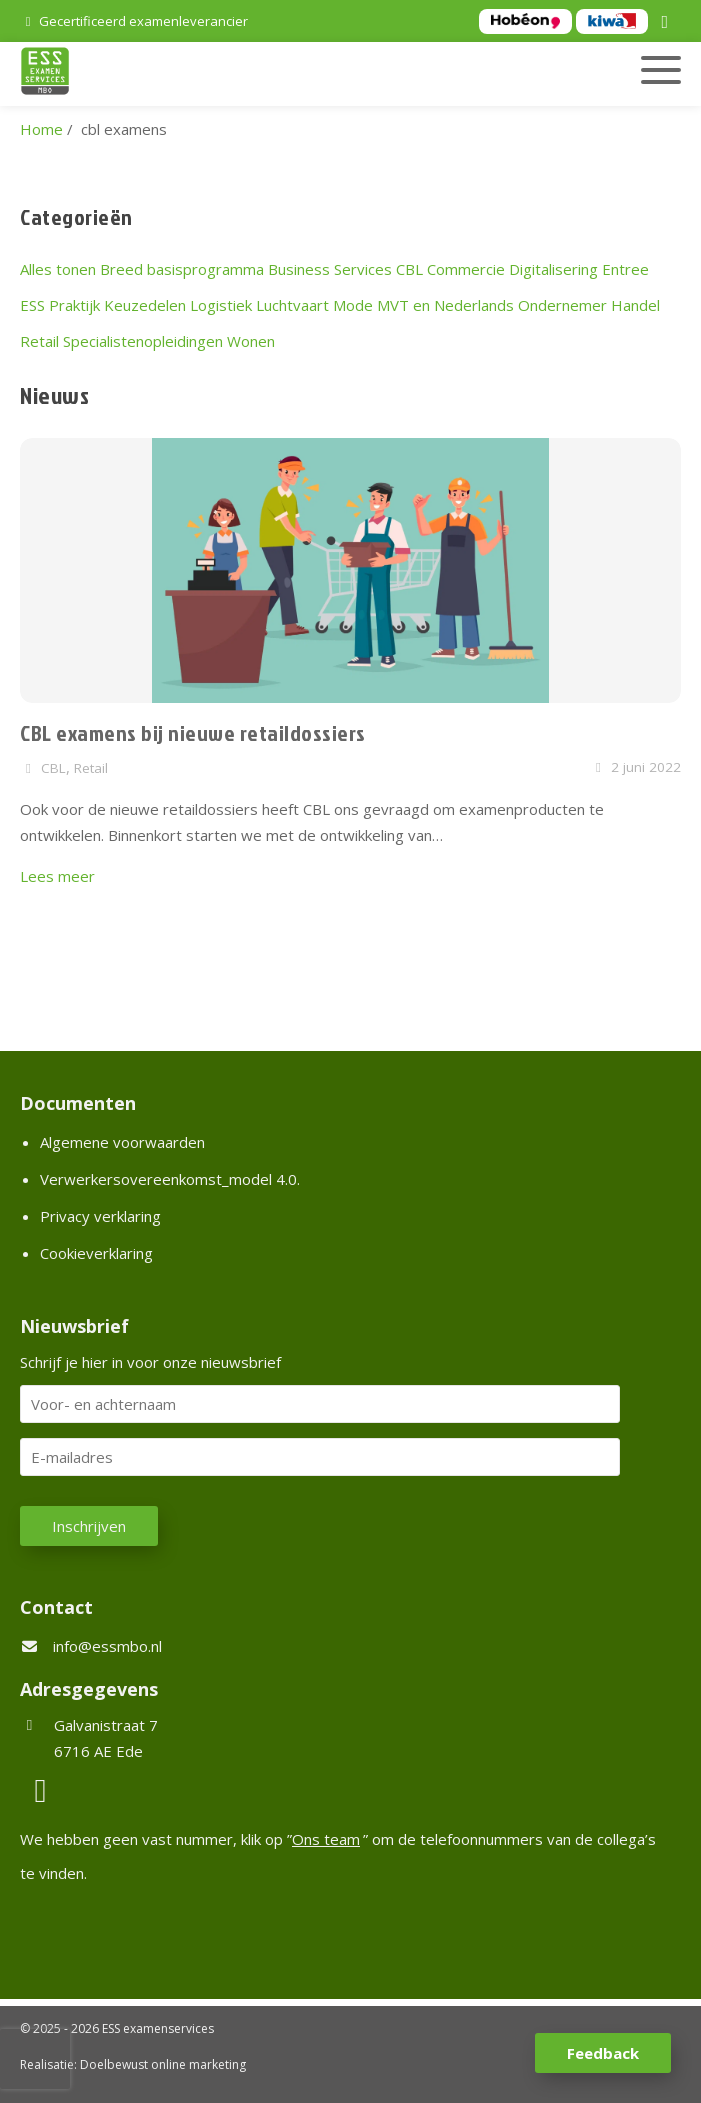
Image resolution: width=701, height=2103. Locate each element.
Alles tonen (58, 269)
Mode (353, 305)
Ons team (326, 1839)
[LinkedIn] (668, 23)
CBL (409, 269)
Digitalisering (553, 269)
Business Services (330, 269)
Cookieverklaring (96, 1253)
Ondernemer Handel (589, 305)
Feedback (603, 2053)
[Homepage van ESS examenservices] (245, 74)
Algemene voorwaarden (122, 1142)
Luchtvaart (292, 305)
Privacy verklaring (100, 1216)
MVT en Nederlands (445, 305)
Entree (625, 269)
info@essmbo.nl (107, 1646)
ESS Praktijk (60, 305)
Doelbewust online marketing (163, 2064)
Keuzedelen (145, 305)
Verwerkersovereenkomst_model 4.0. (170, 1179)
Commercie (466, 269)
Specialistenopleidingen (143, 341)
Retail (39, 341)
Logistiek (221, 305)
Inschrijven (89, 1526)
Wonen (251, 341)
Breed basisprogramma (182, 269)
